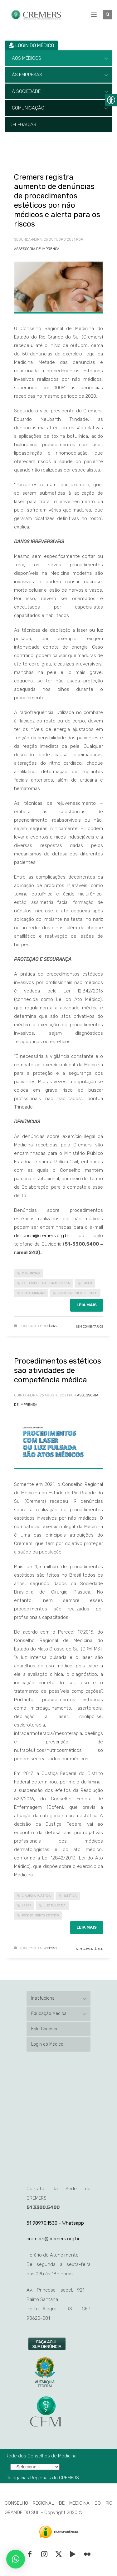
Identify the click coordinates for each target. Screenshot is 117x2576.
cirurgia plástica (36, 1896)
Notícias (49, 1326)
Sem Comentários (89, 1327)
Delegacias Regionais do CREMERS (42, 2478)
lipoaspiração (33, 1293)
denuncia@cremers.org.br (41, 1235)
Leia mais (86, 1305)
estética (70, 1896)
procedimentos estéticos (77, 1293)
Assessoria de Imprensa (36, 249)
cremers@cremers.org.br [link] (53, 2239)
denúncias (31, 1273)
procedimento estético (40, 1915)
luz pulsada (55, 1905)
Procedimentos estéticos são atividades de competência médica (57, 1370)
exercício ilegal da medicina (46, 1283)
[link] (47, 2344)
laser (87, 1283)
